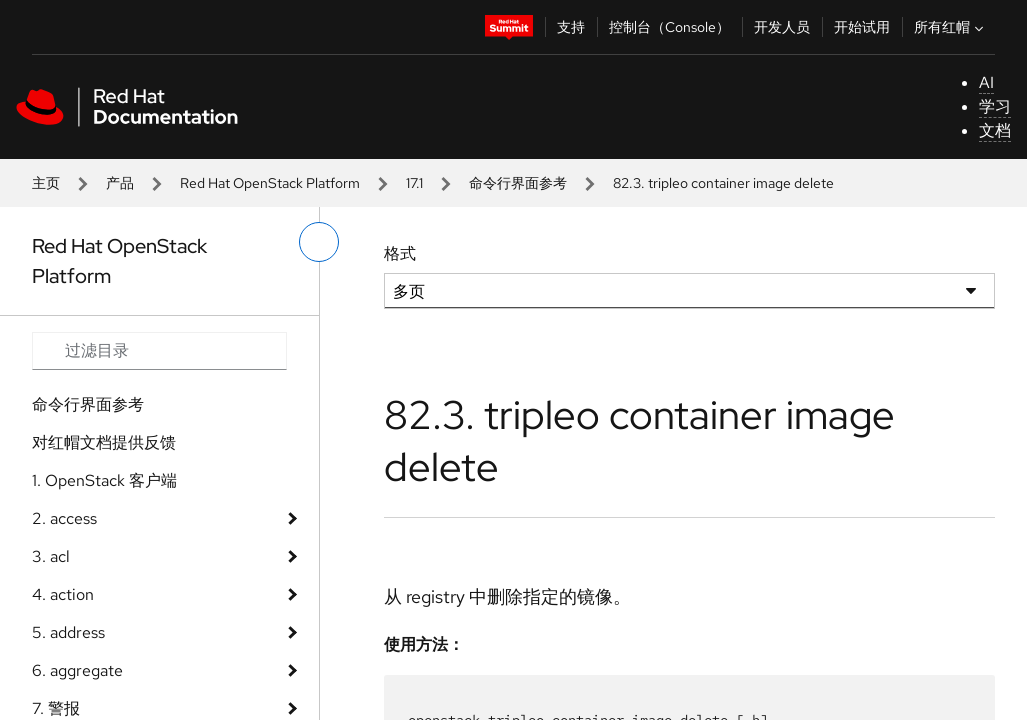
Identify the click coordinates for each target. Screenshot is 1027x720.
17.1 (414, 183)
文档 (995, 130)
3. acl (51, 556)
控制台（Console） (669, 27)
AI (986, 82)
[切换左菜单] (319, 242)
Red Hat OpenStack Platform (270, 183)
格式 (400, 253)
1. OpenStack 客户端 (104, 480)
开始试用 (862, 27)
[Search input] (159, 351)
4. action (63, 594)
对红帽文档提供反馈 (104, 442)
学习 (995, 106)
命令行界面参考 (518, 183)
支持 (571, 27)
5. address (68, 632)
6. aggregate (77, 670)
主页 (46, 183)
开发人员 (782, 27)
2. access (64, 518)
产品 (120, 183)
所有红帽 (951, 27)
